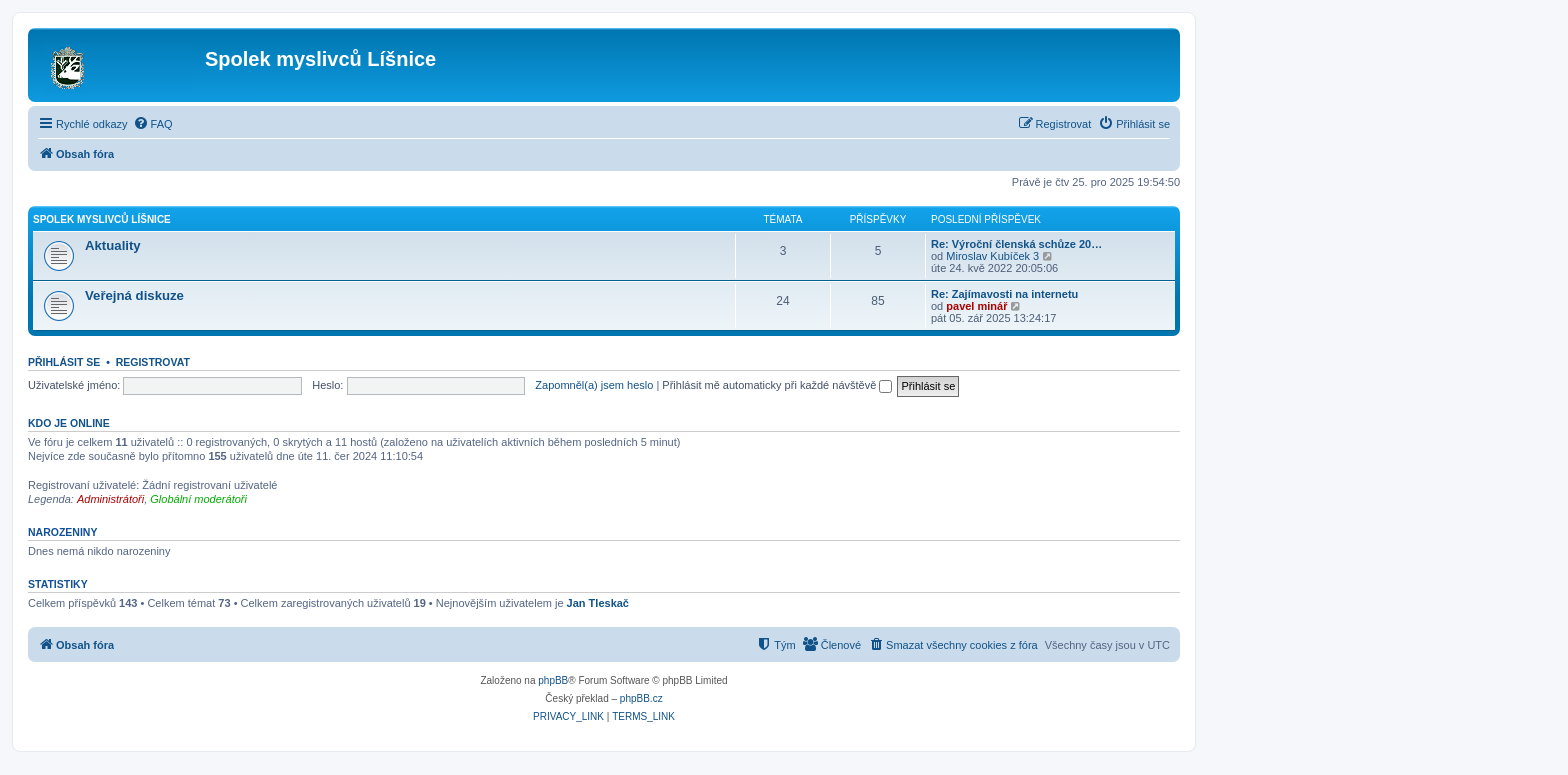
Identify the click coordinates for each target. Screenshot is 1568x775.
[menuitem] (153, 124)
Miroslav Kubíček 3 (992, 256)
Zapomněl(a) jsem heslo (594, 385)
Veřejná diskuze (134, 295)
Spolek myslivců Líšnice (102, 219)
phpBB (553, 680)
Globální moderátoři (198, 499)
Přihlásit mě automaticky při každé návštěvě (777, 385)
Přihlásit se (64, 362)
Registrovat (153, 362)
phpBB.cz (641, 698)
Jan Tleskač (598, 603)
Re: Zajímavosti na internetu (1004, 294)
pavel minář (976, 306)
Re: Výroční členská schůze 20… (1016, 244)
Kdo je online (69, 423)
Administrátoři (110, 499)
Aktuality (113, 245)
